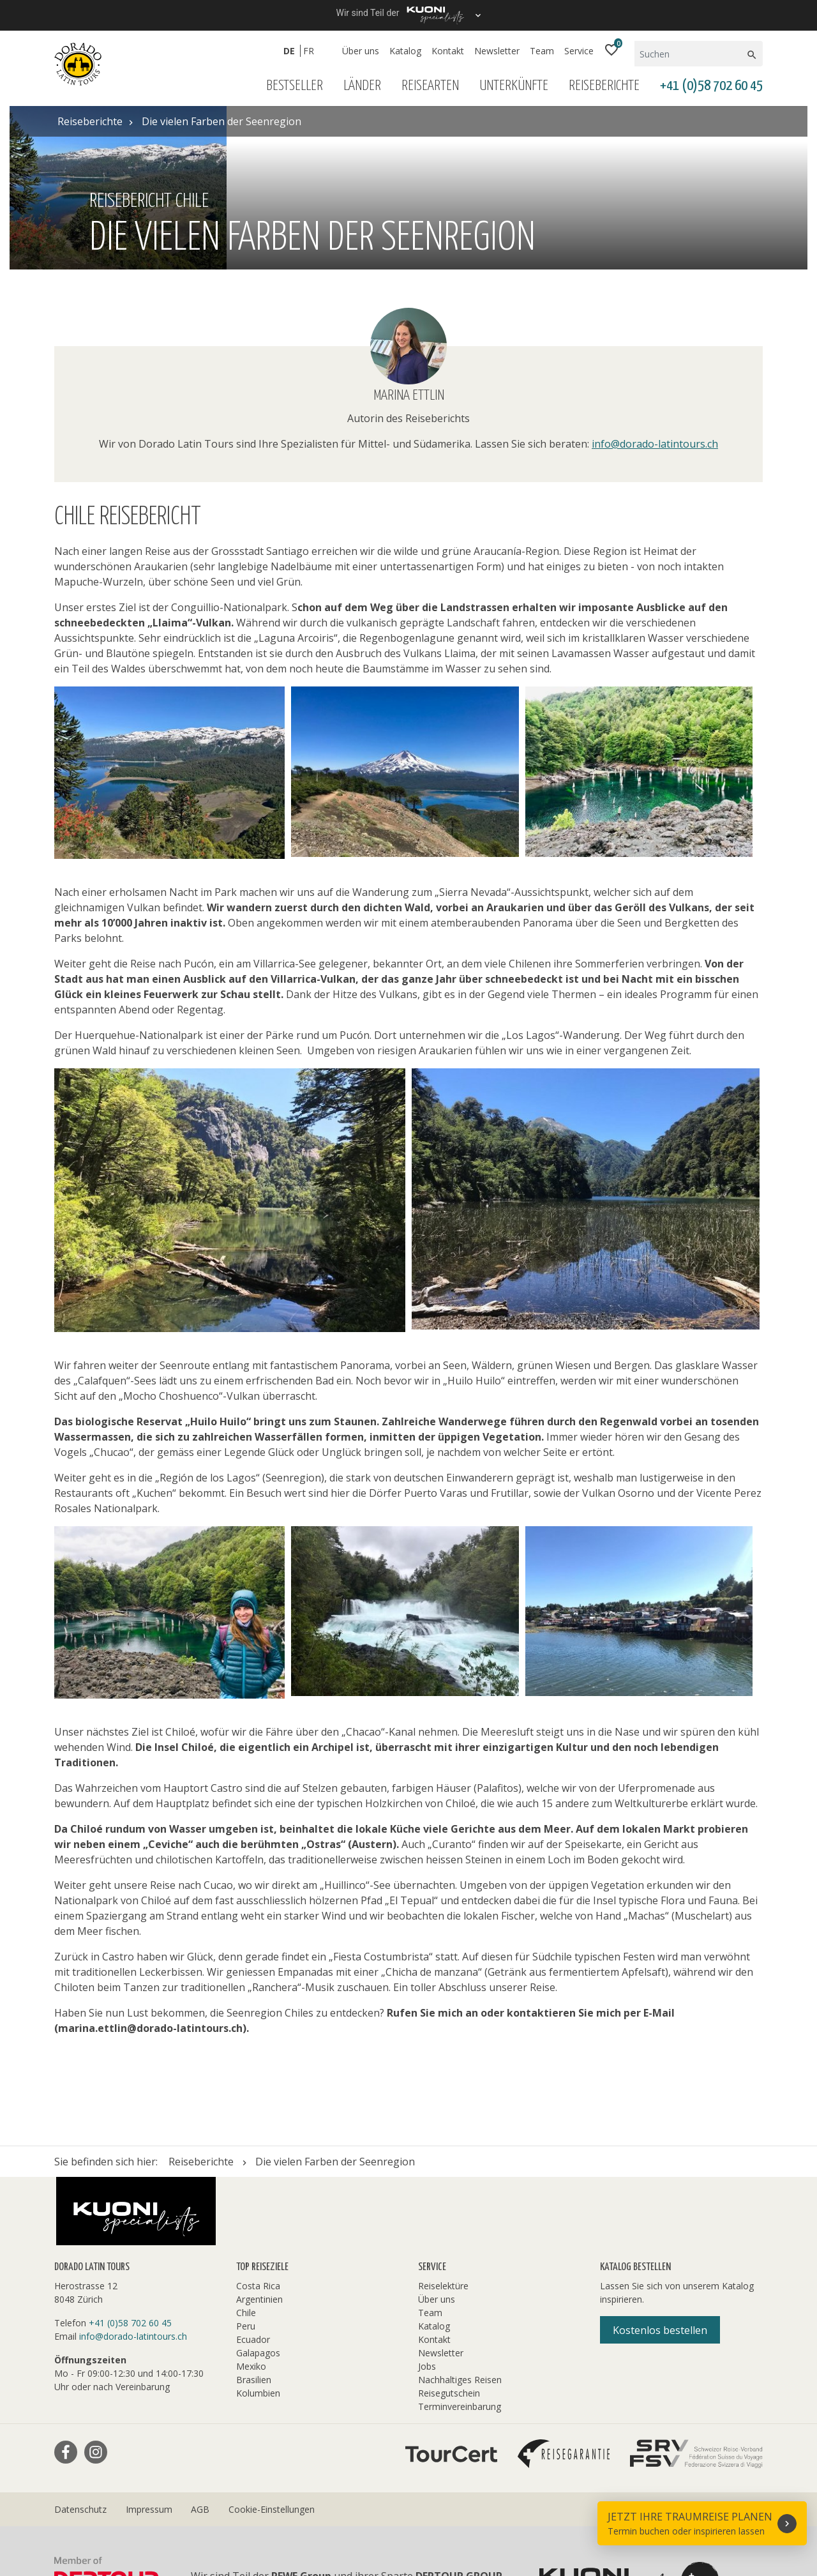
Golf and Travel (382, 2497)
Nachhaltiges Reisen (460, 2217)
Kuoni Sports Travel (186, 2512)
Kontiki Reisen (622, 2497)
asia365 (142, 2497)
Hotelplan (547, 2497)
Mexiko (251, 2203)
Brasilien (253, 2217)
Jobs (427, 2203)
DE (289, 51)
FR (308, 51)
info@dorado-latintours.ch (655, 281)
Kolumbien (258, 2230)
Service (579, 51)
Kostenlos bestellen (660, 2167)
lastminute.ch (283, 2512)
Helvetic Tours (471, 2497)
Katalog (405, 51)
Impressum (149, 2346)
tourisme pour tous (155, 2527)
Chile (246, 2150)
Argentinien (259, 2136)
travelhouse (247, 2527)
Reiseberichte (604, 86)
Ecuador (253, 2177)
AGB (200, 2346)
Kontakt (447, 51)
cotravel (197, 2497)
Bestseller (294, 86)
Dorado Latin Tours (281, 2497)
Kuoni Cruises (87, 2512)
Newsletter (497, 51)
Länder (362, 86)
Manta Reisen (365, 2512)
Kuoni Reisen (704, 2497)
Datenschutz (80, 2346)
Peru (245, 2163)
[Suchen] (689, 53)
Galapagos (258, 2190)
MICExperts (442, 2512)
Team (542, 51)
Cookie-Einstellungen (272, 2346)
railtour (72, 2527)
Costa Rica (258, 2123)
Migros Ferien (521, 2512)
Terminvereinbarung (459, 2244)
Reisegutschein (449, 2230)
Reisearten (430, 86)
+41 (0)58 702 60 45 (711, 86)
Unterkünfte (513, 86)
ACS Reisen (80, 2497)
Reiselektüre (443, 2123)
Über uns (360, 51)
